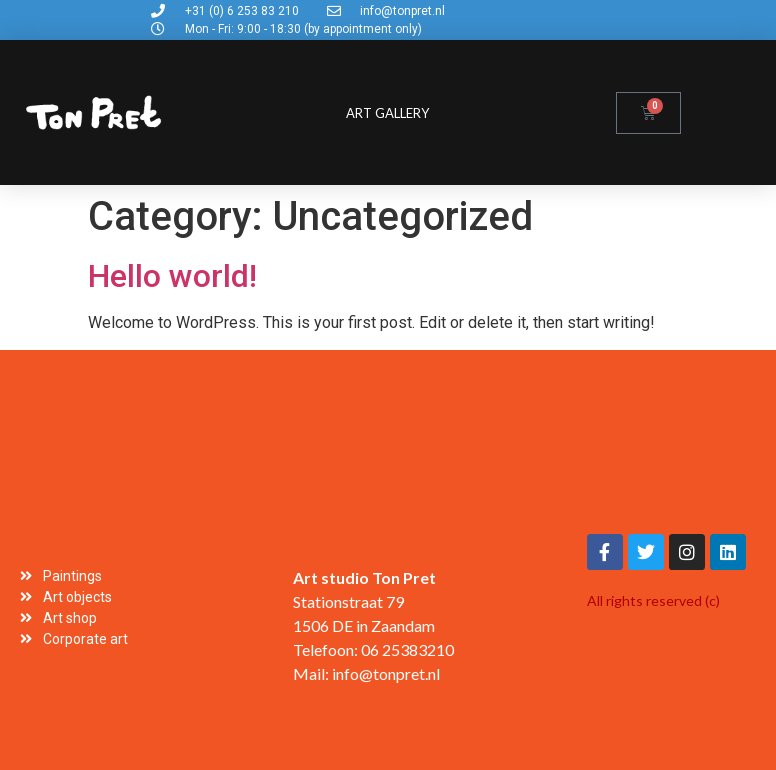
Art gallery (387, 113)
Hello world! (172, 276)
